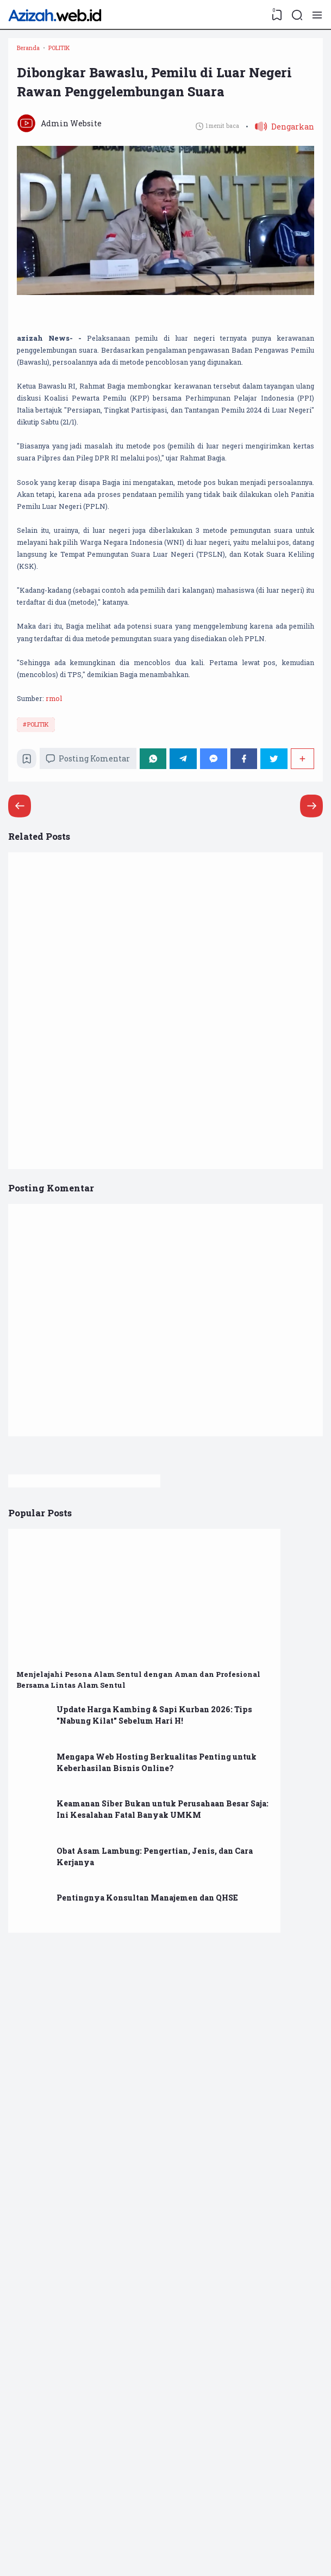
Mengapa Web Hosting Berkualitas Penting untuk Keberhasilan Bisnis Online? (270, 2002)
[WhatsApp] (162, 969)
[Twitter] (275, 969)
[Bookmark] (31, 972)
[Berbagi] (301, 969)
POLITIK (41, 930)
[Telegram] (190, 969)
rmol (63, 900)
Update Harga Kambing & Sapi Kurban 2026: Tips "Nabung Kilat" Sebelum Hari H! (265, 1941)
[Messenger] (219, 969)
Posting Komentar (96, 969)
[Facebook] (247, 969)
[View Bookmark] (274, 15)
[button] (277, 167)
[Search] (296, 15)
